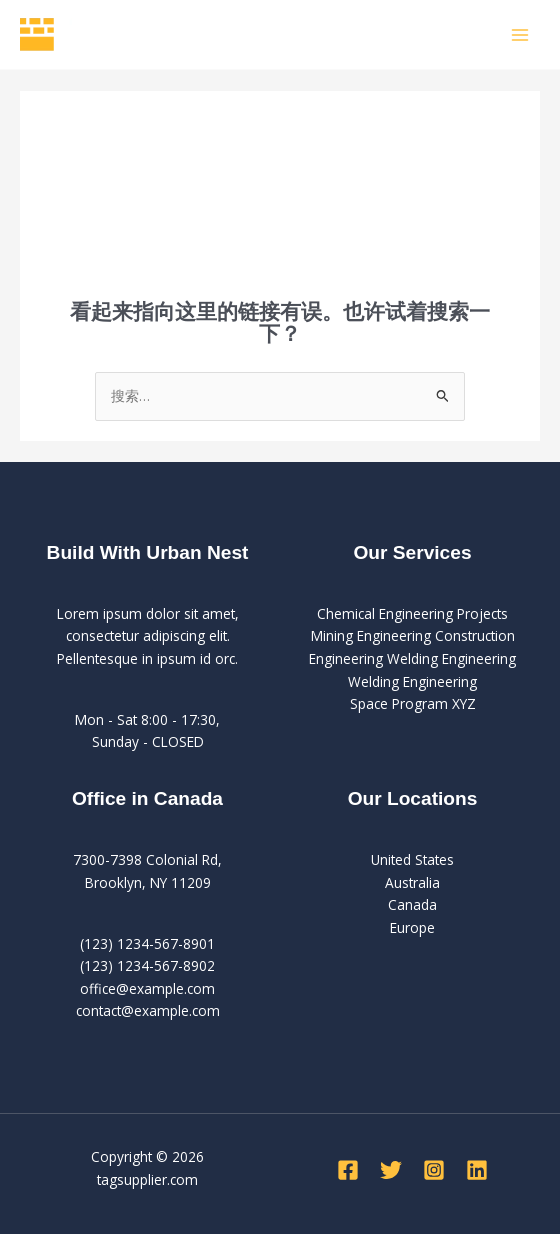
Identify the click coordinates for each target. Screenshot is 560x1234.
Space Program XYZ (413, 703)
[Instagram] (434, 1170)
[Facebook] (348, 1170)
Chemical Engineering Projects (412, 613)
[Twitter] (391, 1170)
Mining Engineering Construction (413, 635)
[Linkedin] (477, 1170)
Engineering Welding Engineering (412, 658)
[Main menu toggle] (520, 34)
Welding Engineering (412, 681)
